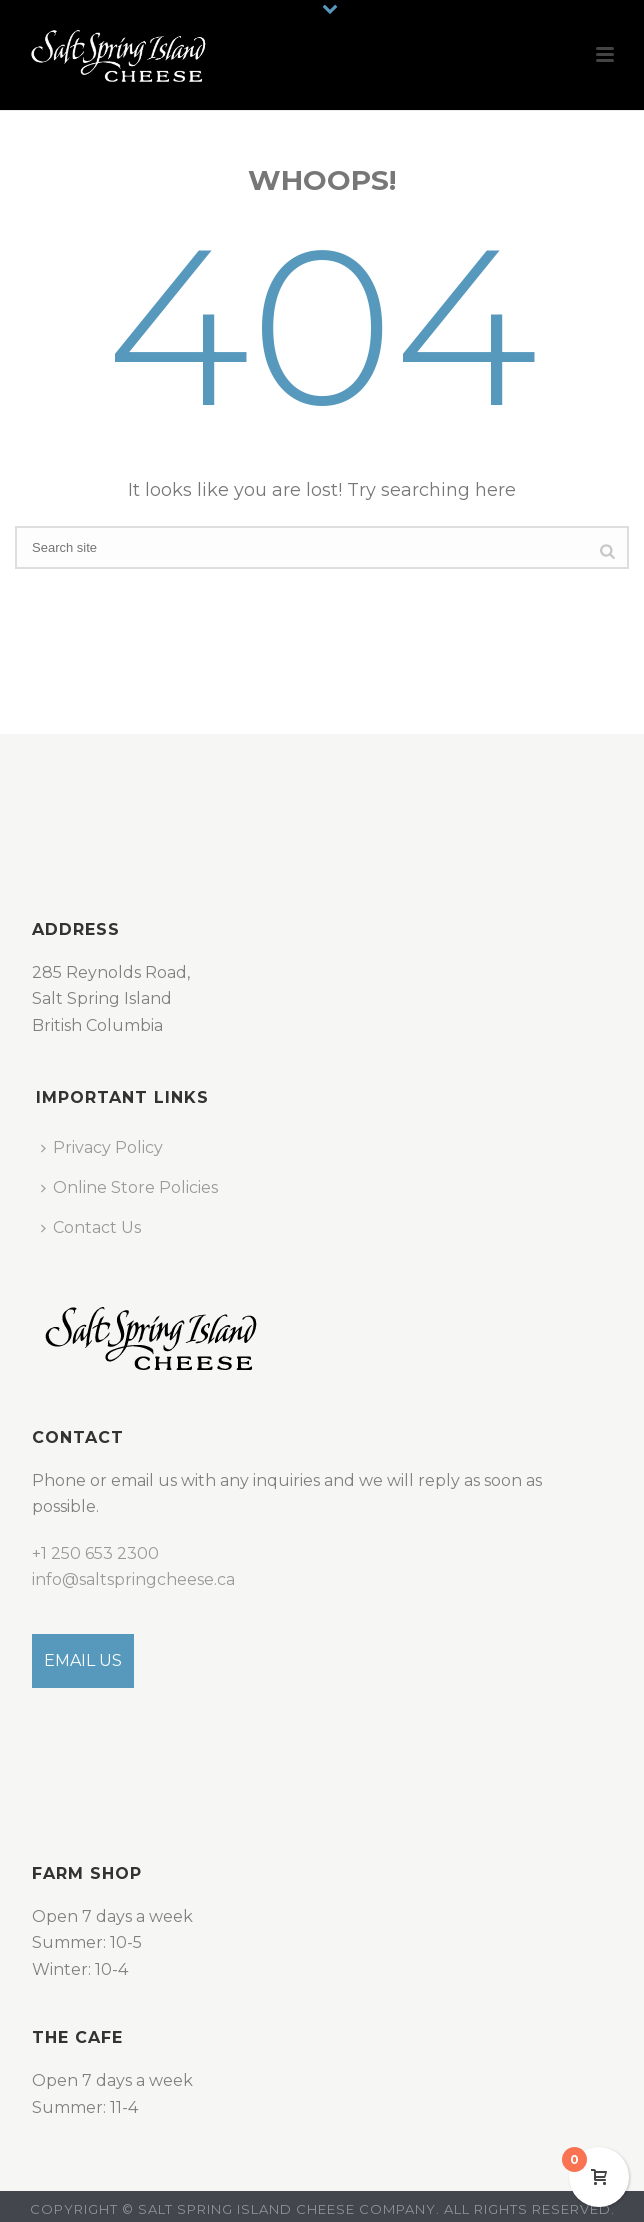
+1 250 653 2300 (95, 1553)
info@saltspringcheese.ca (133, 1579)
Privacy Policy (102, 1147)
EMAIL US (83, 1660)
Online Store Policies (129, 1187)
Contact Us (91, 1227)
